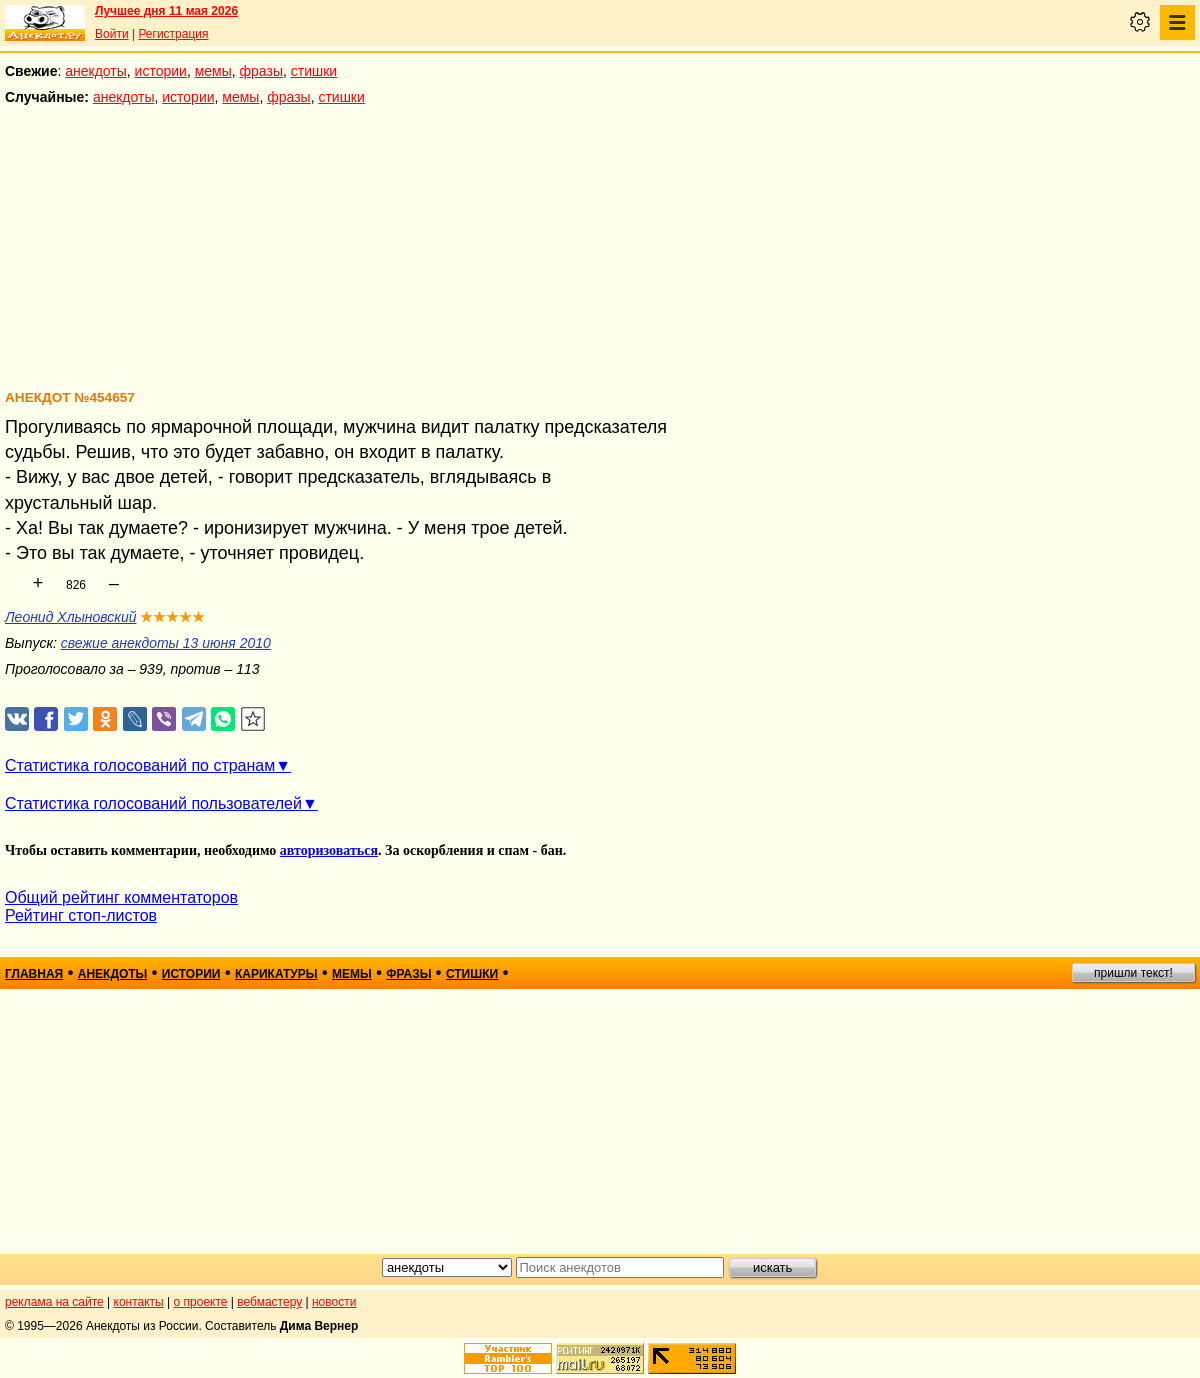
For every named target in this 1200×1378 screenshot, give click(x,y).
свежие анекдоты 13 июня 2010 (166, 643)
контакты (139, 1302)
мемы (213, 71)
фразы (261, 71)
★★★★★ (172, 617)
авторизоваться (329, 850)
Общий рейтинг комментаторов (121, 897)
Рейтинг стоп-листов (81, 915)
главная (34, 974)
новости (334, 1302)
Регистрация (173, 34)
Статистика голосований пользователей (153, 803)
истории (161, 71)
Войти (112, 34)
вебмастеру (269, 1302)
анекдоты (96, 71)
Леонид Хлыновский (71, 617)
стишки (314, 71)
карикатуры (276, 974)
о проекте (201, 1302)
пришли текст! (1133, 973)
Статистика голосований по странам (140, 765)
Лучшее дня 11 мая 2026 (166, 11)
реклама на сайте (54, 1302)
